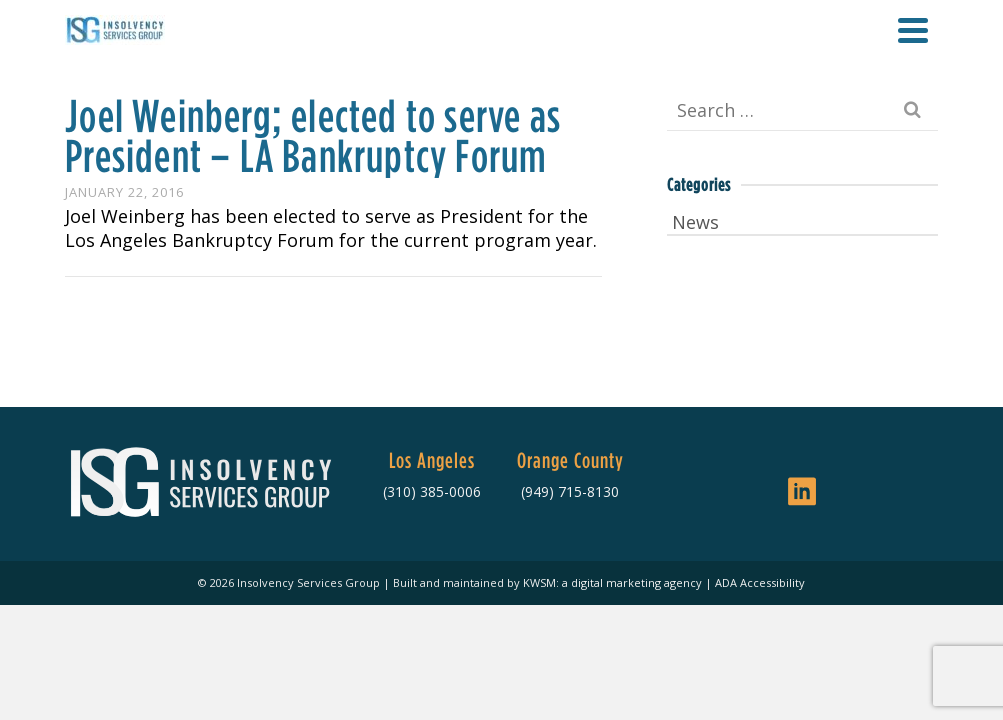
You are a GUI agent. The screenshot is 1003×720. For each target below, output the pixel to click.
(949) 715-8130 (570, 491)
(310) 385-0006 (432, 491)
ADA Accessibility (760, 582)
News (695, 222)
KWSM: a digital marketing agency (612, 582)
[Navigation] (913, 30)
